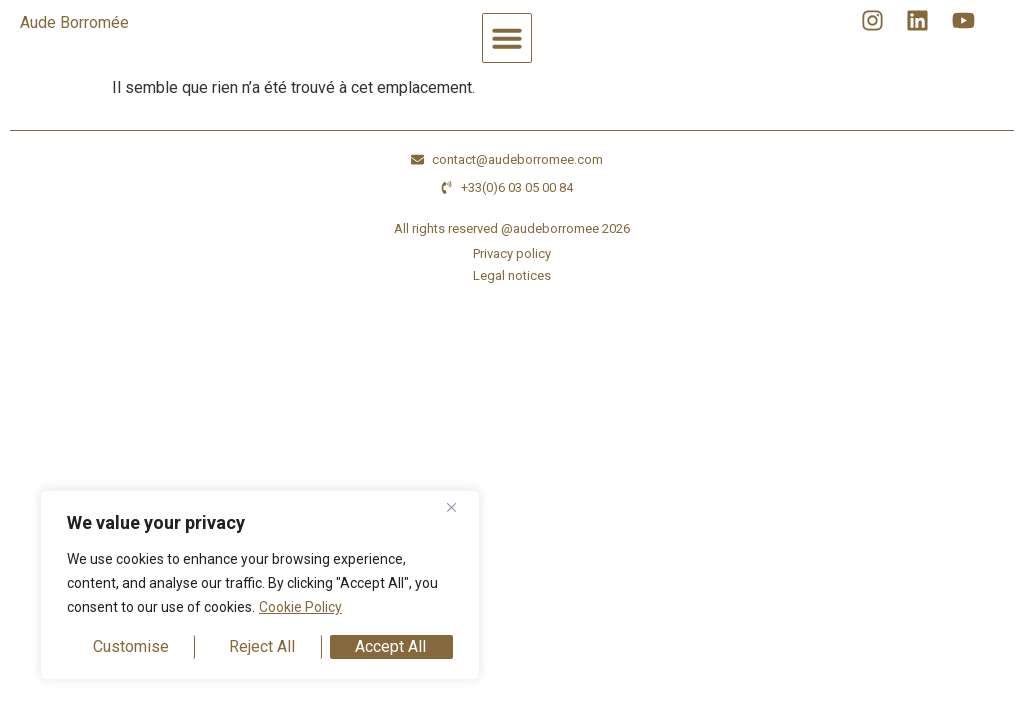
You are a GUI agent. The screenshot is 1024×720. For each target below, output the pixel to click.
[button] (507, 38)
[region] (260, 585)
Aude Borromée (74, 22)
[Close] (459, 507)
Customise (131, 646)
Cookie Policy (300, 607)
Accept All (390, 646)
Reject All (262, 646)
